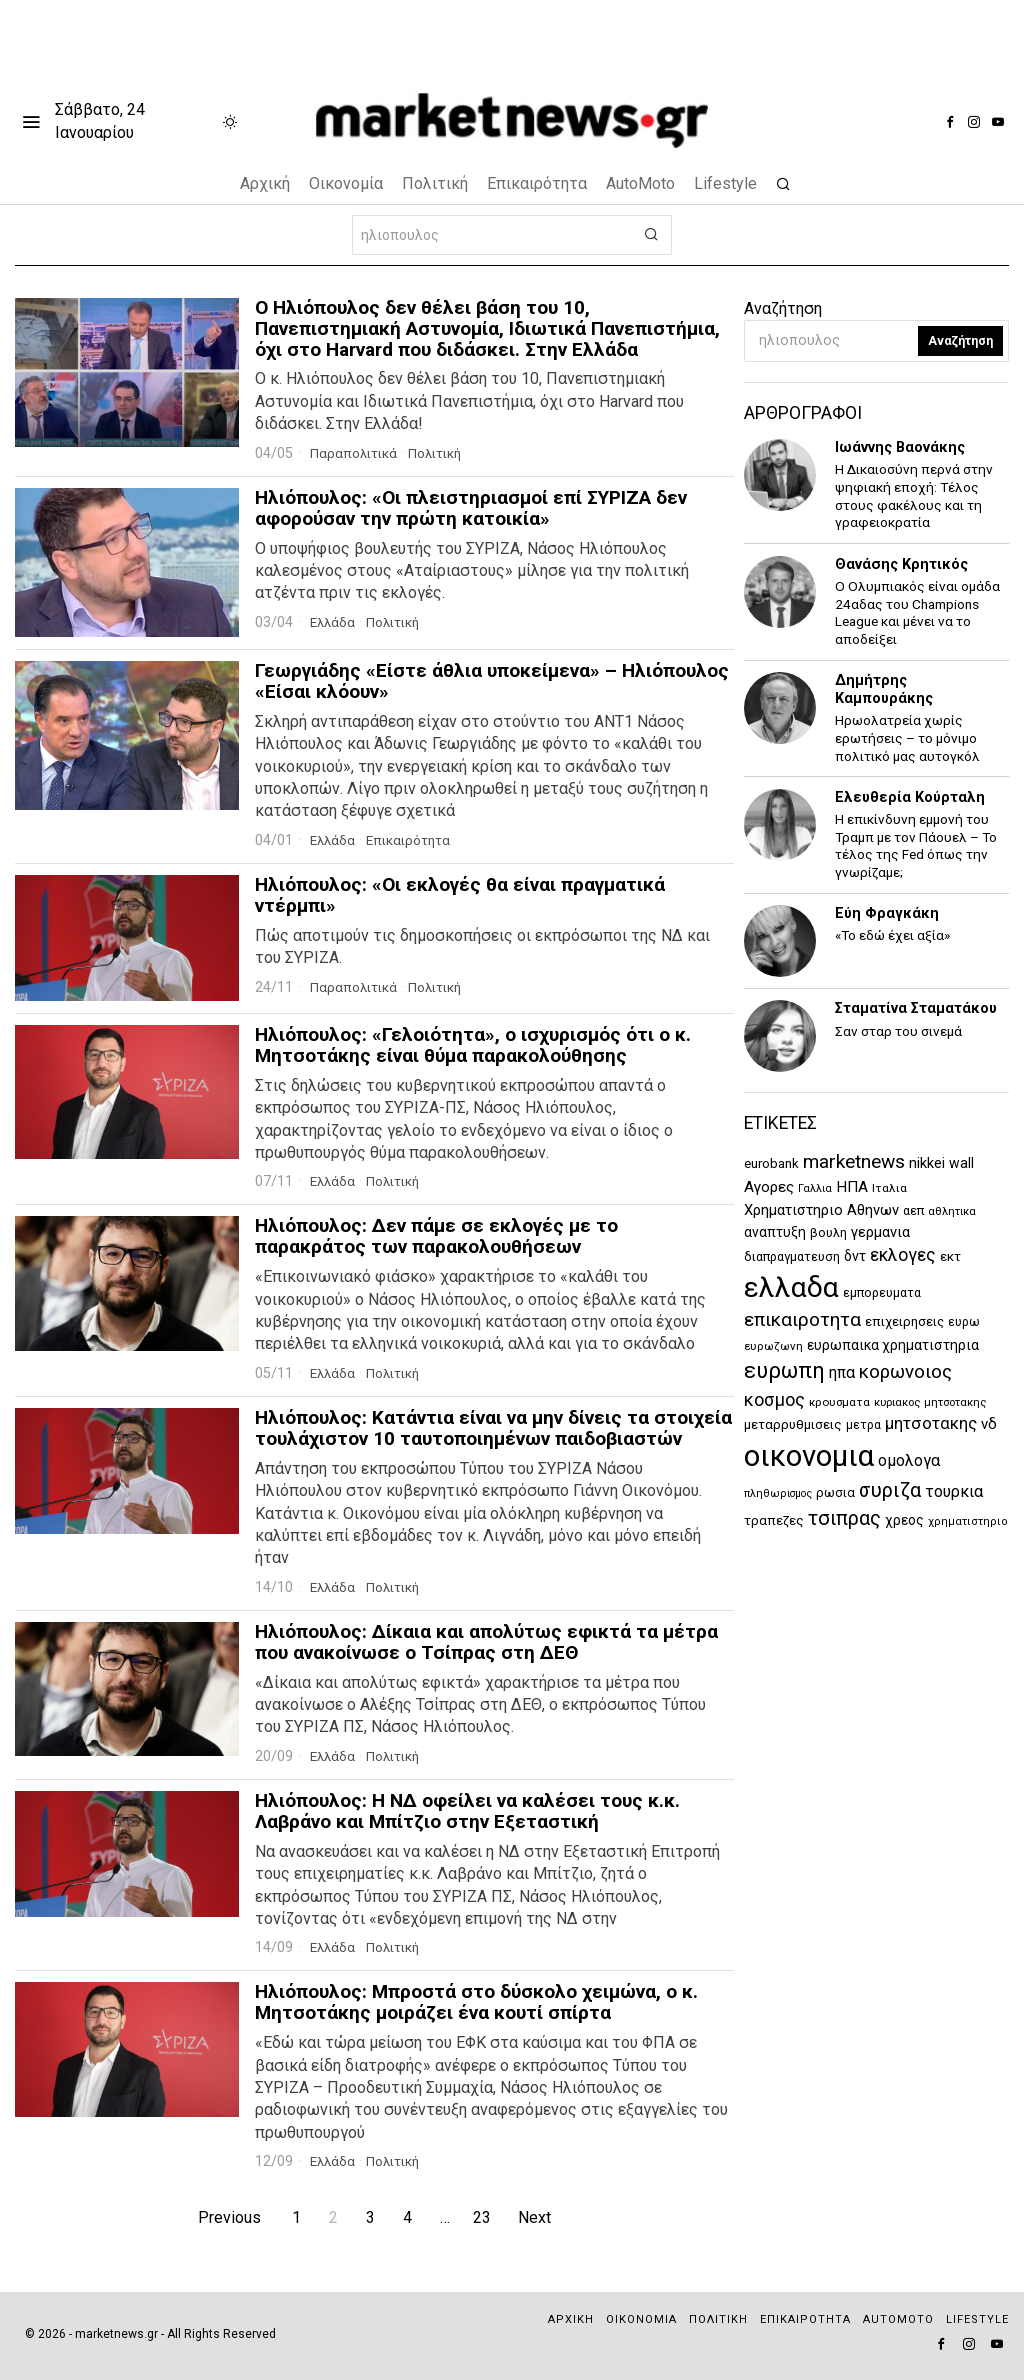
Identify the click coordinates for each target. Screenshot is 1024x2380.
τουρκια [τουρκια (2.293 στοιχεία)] (954, 1491)
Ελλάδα (334, 622)
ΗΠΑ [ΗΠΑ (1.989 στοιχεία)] (852, 1187)
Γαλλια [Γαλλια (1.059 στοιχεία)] (815, 1188)
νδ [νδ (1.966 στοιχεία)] (989, 1424)
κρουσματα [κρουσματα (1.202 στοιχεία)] (839, 1402)
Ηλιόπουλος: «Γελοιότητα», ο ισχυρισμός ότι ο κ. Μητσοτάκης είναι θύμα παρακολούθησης (473, 1046)
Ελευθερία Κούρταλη (910, 797)
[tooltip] (950, 122)
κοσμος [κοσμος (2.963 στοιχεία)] (774, 1399)
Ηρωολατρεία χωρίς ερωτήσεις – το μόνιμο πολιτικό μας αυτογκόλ (907, 737)
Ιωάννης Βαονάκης (900, 447)
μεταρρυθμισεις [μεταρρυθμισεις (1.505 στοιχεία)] (793, 1424)
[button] (652, 235)
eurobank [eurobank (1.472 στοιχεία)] (771, 1163)
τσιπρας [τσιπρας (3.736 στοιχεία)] (844, 1518)
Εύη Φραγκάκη (887, 913)
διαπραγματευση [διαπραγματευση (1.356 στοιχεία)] (792, 1256)
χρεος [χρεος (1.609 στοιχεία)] (904, 1520)
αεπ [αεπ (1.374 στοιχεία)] (913, 1210)
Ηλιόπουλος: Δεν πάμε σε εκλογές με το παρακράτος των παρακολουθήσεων (436, 1237)
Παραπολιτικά (356, 453)
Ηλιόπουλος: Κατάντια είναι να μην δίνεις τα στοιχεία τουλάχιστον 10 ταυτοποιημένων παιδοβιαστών (493, 1429)
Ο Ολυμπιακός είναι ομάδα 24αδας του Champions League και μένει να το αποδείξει (917, 612)
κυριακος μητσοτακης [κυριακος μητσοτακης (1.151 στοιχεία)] (930, 1402)
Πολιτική (442, 453)
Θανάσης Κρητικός (901, 564)
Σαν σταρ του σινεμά (898, 1031)
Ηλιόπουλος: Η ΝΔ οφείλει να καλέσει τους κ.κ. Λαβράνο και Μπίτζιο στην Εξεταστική (467, 1812)
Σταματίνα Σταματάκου (916, 1008)
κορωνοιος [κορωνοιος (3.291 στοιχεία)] (905, 1372)
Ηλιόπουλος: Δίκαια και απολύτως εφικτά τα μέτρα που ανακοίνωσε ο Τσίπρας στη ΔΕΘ (486, 1643)
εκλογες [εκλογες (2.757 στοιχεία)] (903, 1255)
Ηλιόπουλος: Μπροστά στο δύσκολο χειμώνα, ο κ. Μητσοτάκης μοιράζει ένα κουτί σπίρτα (476, 2003)
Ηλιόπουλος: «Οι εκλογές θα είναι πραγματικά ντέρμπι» (460, 896)
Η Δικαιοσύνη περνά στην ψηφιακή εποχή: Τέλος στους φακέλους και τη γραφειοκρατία (914, 495)
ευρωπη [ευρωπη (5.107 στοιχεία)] (784, 1370)
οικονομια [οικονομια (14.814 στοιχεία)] (809, 1456)
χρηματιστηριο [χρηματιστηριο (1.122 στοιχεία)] (968, 1521)
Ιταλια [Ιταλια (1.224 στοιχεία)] (889, 1188)
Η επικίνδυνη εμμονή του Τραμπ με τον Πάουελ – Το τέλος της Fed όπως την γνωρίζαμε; (916, 845)
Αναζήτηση (783, 308)
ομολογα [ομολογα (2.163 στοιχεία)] (909, 1460)
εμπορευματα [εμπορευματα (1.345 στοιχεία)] (882, 1292)
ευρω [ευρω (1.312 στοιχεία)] (964, 1322)
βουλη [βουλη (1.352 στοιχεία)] (828, 1232)
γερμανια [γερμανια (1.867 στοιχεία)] (880, 1232)
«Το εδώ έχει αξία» (892, 935)
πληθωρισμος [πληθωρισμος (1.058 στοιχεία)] (778, 1493)
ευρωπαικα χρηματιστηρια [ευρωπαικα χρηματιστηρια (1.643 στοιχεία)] (893, 1345)
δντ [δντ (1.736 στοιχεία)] (855, 1256)
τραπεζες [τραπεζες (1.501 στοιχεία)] (774, 1520)
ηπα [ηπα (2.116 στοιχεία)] (842, 1372)
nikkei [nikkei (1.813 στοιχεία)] (927, 1163)
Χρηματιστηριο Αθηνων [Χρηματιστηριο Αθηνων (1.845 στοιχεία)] (821, 1210)
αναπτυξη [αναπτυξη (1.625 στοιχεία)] (775, 1232)
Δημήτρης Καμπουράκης (884, 689)
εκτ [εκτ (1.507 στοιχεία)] (950, 1256)
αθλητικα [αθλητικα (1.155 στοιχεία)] (952, 1211)
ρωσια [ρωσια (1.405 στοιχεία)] (835, 1492)
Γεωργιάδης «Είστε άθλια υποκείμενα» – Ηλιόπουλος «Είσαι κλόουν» (492, 682)
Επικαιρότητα (414, 840)
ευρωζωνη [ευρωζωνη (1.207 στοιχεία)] (773, 1346)
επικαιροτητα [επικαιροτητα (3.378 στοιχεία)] (802, 1319)
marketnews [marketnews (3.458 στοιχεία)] (854, 1161)
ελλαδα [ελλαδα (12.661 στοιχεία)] (791, 1287)
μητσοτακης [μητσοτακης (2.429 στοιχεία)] (931, 1423)
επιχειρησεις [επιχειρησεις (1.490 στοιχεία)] (904, 1321)
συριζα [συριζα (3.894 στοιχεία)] (890, 1490)
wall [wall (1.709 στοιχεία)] (961, 1163)
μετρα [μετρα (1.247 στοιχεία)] (863, 1425)
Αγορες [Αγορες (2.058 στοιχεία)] (769, 1187)
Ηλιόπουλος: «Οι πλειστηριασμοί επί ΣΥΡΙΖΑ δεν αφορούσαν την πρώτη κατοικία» (471, 509)
